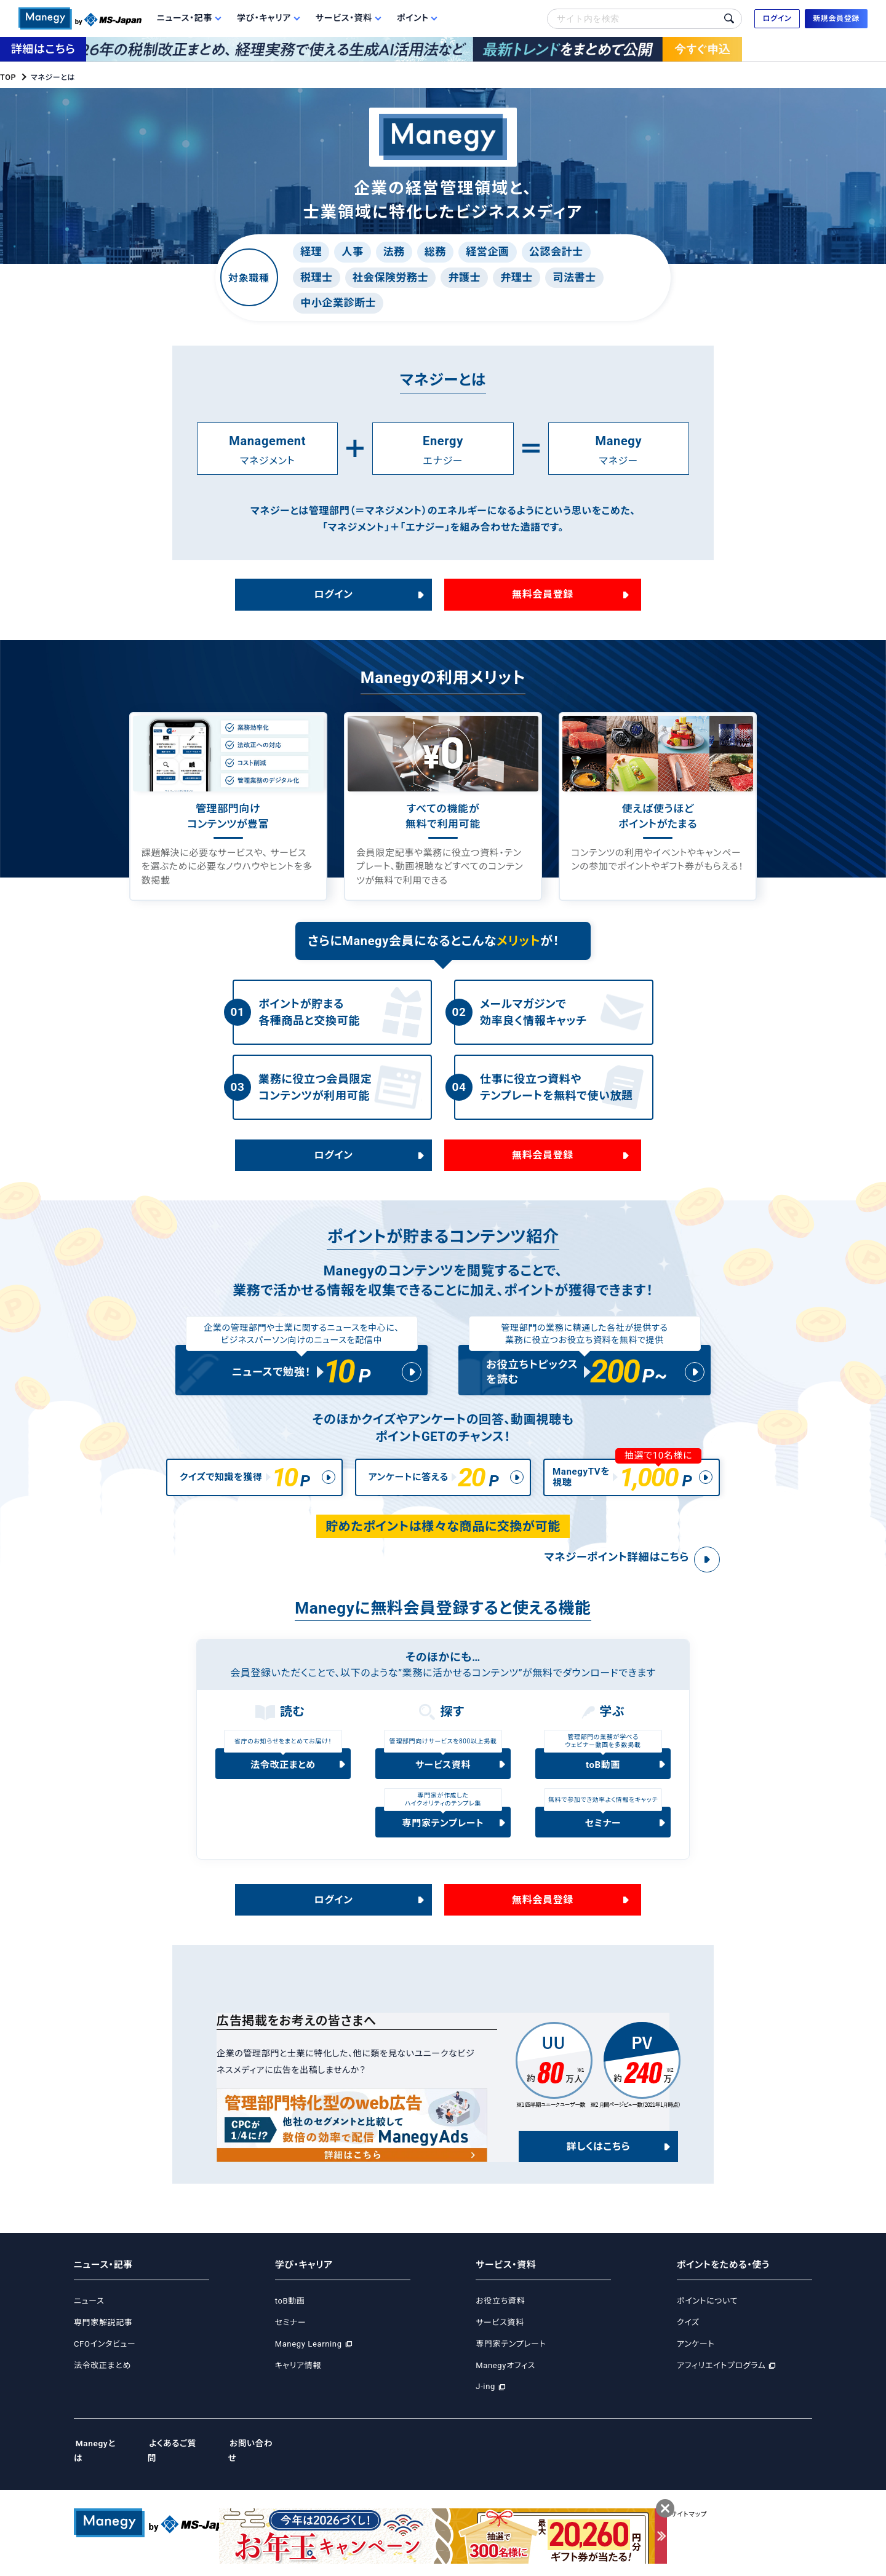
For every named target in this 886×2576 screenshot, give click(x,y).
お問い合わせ (265, 2457)
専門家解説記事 (103, 2337)
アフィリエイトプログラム (721, 2379)
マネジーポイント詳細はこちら (606, 1570)
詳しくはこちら (598, 2161)
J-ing (485, 2401)
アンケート (695, 2358)
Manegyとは (100, 2457)
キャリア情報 (298, 2379)
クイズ (688, 2337)
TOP (7, 77)
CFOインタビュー (104, 2358)
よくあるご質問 (182, 2457)
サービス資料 (443, 1779)
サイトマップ (727, 2514)
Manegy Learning (308, 2358)
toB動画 (603, 1779)
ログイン (333, 594)
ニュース (89, 2315)
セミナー (603, 1837)
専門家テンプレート (443, 1837)
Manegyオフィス (505, 2379)
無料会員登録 (542, 594)
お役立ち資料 (500, 2315)
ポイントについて (707, 2315)
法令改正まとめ (282, 1779)
